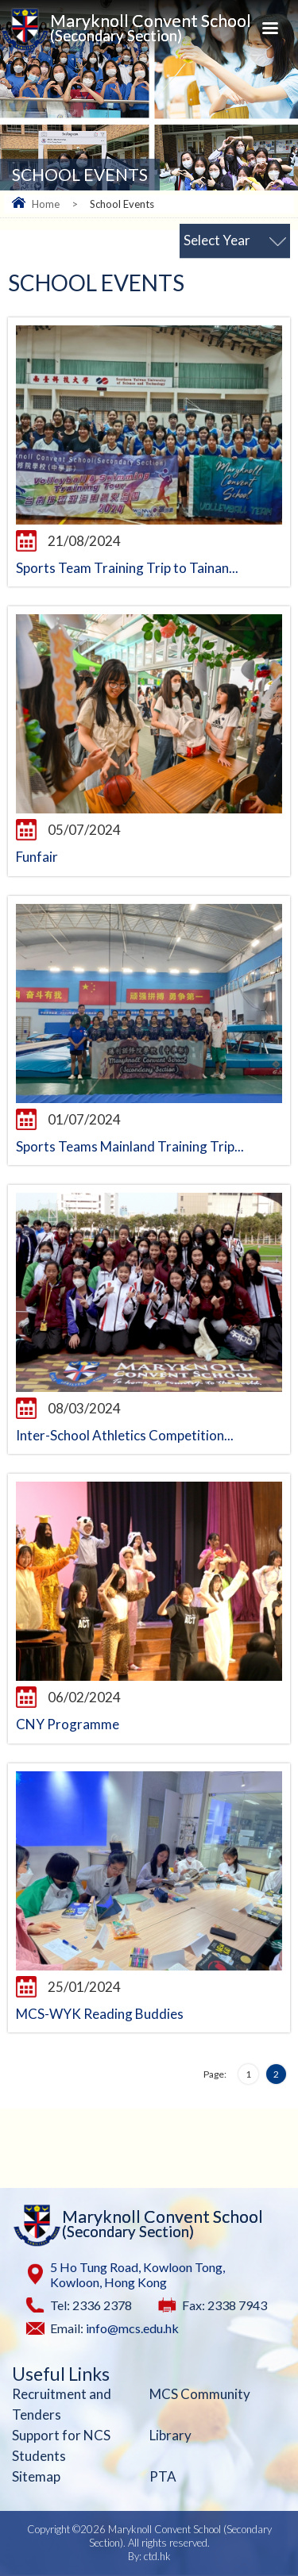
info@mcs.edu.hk (132, 2328)
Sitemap (36, 2476)
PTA (162, 2476)
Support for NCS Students (61, 2445)
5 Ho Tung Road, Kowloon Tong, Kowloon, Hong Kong (137, 2274)
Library (170, 2435)
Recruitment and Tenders (61, 2404)
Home (46, 204)
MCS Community (199, 2394)
